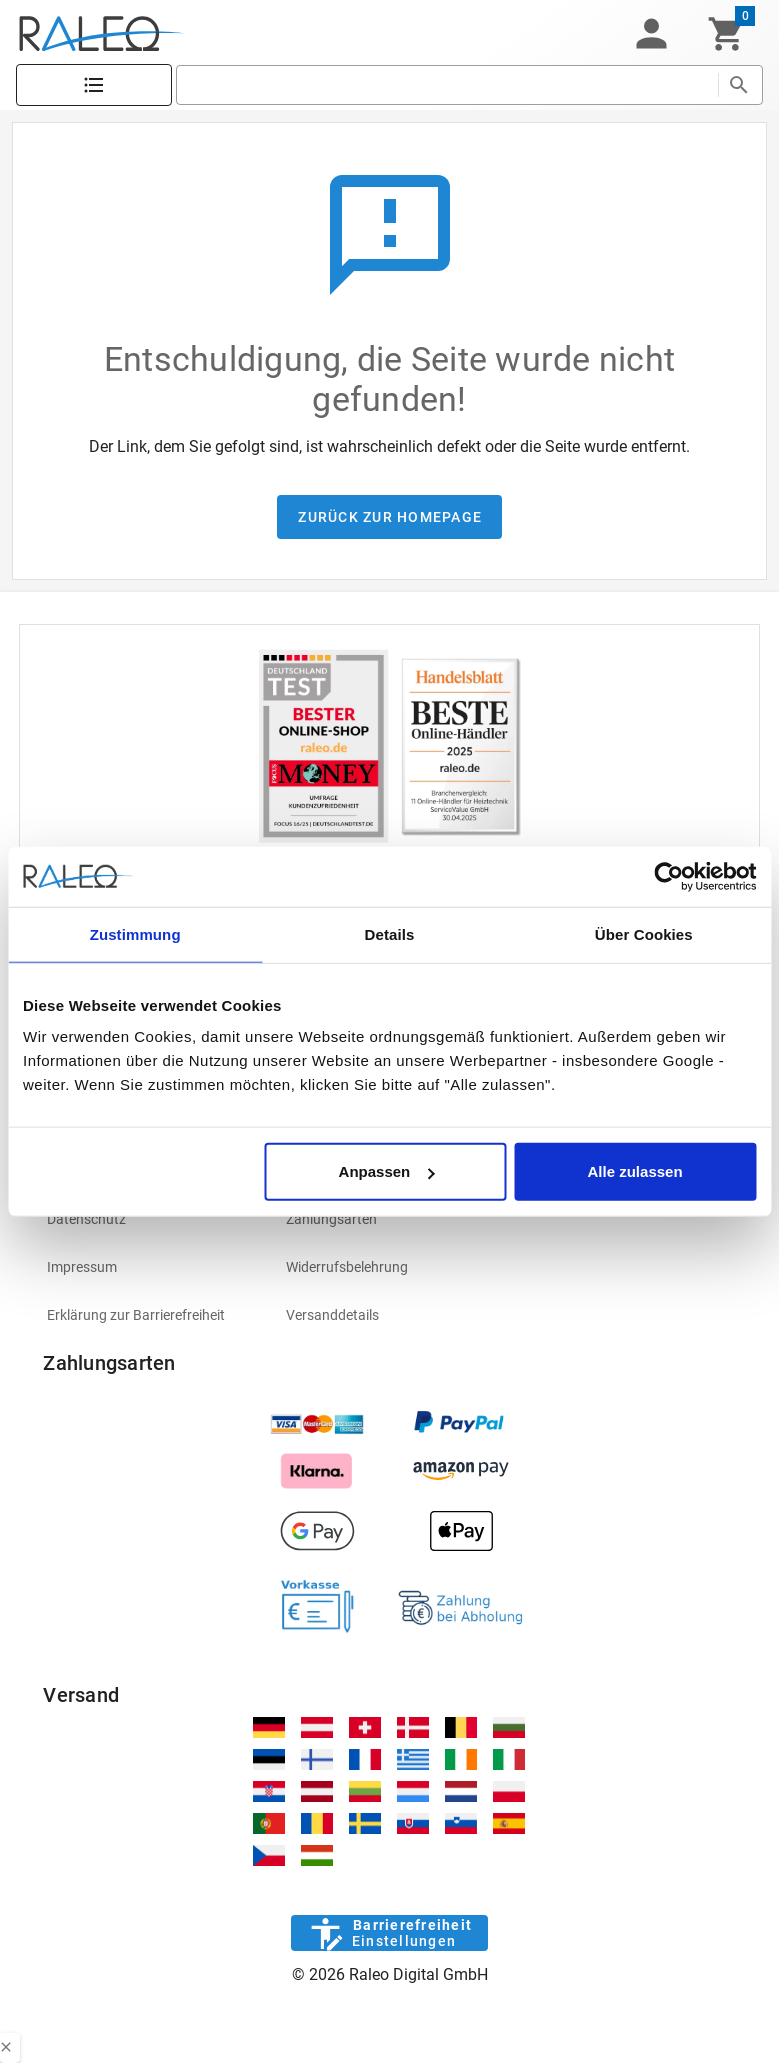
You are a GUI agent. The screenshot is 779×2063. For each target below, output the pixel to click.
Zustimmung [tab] (135, 933)
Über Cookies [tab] (644, 933)
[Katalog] (94, 85)
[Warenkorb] (726, 34)
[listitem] (150, 1219)
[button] (651, 34)
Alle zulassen (635, 1171)
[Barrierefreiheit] (389, 1933)
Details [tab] (390, 933)
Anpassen (387, 1171)
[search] (447, 85)
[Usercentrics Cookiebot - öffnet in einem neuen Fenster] (668, 876)
